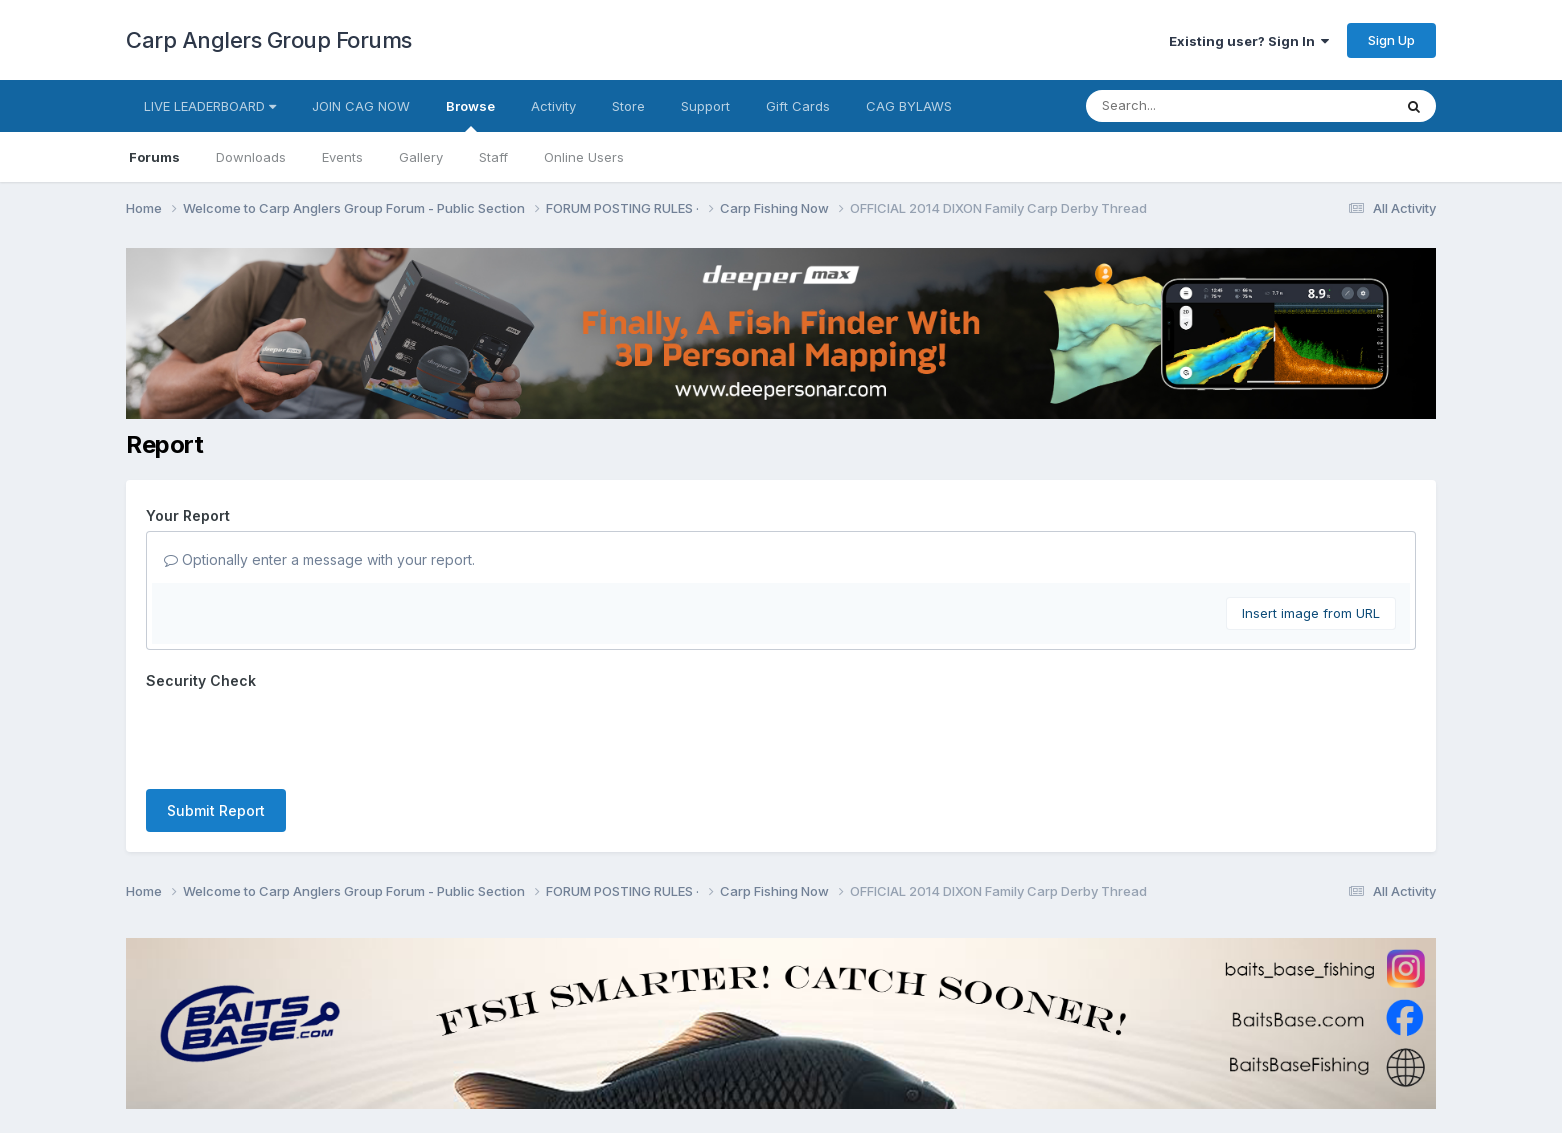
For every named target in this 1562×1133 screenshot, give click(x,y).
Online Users (584, 157)
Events (342, 157)
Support (705, 106)
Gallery (421, 157)
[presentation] (298, 735)
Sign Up (1391, 40)
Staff (493, 157)
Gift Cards (798, 106)
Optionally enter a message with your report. (319, 559)
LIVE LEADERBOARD (210, 106)
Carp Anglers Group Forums (269, 40)
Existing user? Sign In (1249, 41)
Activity (553, 106)
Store (628, 106)
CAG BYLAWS (909, 106)
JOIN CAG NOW (361, 106)
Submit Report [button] (216, 810)
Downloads (251, 157)
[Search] (1184, 106)
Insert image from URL (1311, 613)
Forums (154, 157)
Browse (470, 115)
